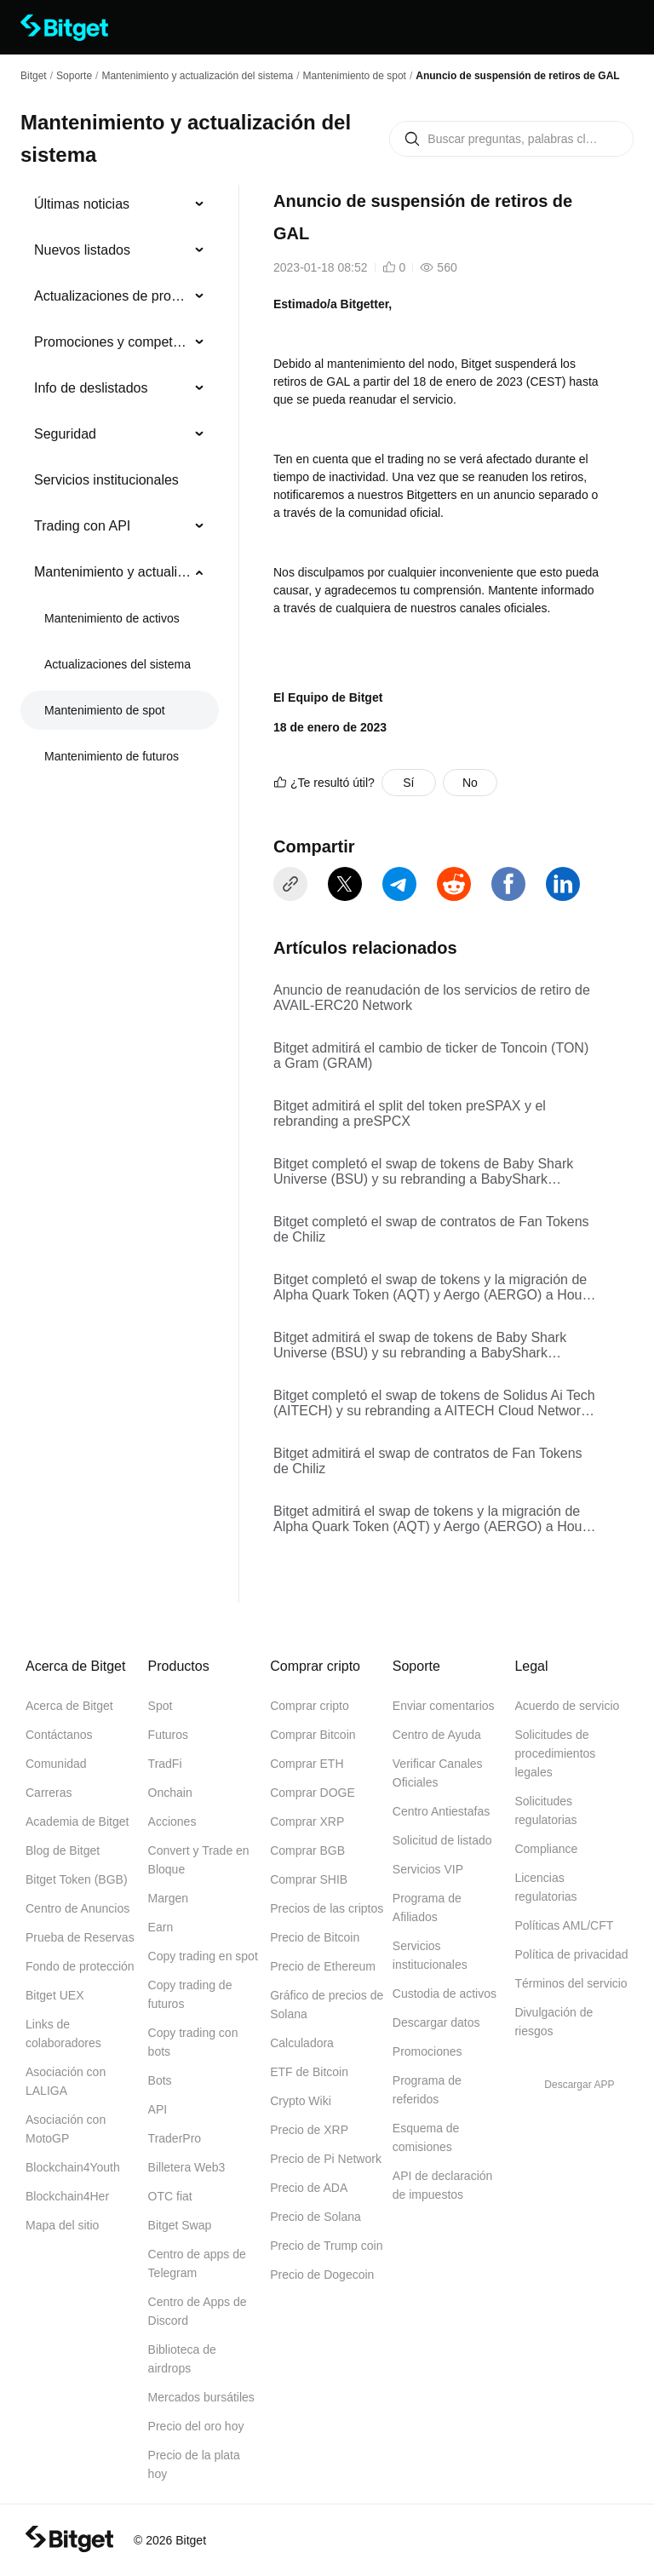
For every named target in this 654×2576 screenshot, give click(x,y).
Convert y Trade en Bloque (199, 1860)
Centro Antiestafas (441, 1811)
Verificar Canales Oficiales (438, 1773)
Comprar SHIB (308, 1879)
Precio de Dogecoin (322, 2274)
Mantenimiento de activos (112, 618)
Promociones (427, 2051)
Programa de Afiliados (427, 1907)
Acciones (172, 1821)
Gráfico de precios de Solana (326, 2004)
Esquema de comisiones (426, 2137)
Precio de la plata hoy (194, 2464)
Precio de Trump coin (326, 2245)
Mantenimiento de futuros (111, 756)
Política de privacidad (571, 1954)
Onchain (170, 1792)
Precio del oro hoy (196, 2426)
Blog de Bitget (63, 1850)
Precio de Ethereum (323, 1966)
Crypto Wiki (300, 2101)
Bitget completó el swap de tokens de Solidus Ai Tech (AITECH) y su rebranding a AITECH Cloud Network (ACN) (434, 1403)
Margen (168, 1898)
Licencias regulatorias (545, 1887)
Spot (160, 1706)
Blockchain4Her (67, 2196)
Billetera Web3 (187, 2167)
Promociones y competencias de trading (113, 342)
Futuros (168, 1734)
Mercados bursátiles (201, 2397)
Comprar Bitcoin (312, 1734)
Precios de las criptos (326, 1908)
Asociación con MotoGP (66, 2129)
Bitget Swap (180, 2225)
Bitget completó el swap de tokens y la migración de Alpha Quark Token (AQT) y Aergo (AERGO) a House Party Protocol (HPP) (434, 1287)
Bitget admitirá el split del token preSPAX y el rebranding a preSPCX (409, 1113)
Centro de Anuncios (77, 1908)
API (158, 2109)
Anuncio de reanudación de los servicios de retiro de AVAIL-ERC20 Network (431, 998)
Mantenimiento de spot (354, 76)
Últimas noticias (81, 204)
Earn (161, 1927)
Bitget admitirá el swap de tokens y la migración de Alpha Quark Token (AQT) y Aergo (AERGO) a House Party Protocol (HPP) (434, 1519)
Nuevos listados (82, 250)
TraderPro (175, 2138)
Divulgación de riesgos (553, 2021)
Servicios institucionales (106, 480)
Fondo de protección (80, 1966)
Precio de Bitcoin (314, 1937)
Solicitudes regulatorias (545, 1810)
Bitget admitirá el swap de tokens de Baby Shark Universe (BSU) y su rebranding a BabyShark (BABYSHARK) (419, 1345)
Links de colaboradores (63, 2033)
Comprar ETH (306, 1763)
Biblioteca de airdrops (182, 2359)
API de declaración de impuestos (443, 2185)
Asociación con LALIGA (66, 2081)
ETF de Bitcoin (309, 2072)
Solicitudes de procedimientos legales (554, 1753)
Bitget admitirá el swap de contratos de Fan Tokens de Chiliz (427, 1461)
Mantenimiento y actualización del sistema (197, 76)
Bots (160, 2080)
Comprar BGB (307, 1850)
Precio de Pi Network (326, 2159)
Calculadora (302, 2043)
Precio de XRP (309, 2130)
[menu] (119, 484)
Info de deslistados (90, 388)
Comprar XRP (307, 1821)
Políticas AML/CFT (563, 1925)
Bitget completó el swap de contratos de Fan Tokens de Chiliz (431, 1229)
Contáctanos (59, 1734)
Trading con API (82, 526)
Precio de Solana (315, 2216)
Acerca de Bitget (69, 1706)
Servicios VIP (428, 1869)
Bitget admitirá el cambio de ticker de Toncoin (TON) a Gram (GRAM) (430, 1055)
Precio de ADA (308, 2187)
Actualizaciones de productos (113, 296)
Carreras (49, 1792)
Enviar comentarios (444, 1706)
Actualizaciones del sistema (117, 664)
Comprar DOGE (312, 1792)
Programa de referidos (427, 2090)
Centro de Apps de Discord (197, 2311)
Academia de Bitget (77, 1821)
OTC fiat (170, 2196)
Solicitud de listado (442, 1840)
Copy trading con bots (193, 2042)
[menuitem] (119, 204)
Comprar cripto (309, 1706)
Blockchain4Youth (73, 2167)
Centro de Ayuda (437, 1734)
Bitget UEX (54, 1995)
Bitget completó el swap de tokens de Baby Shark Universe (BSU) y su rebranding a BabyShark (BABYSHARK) (423, 1171)
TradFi (165, 1763)
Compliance (545, 1849)
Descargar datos (436, 2022)
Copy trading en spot (203, 1956)
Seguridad (65, 434)
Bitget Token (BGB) (77, 1879)
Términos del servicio (570, 1983)
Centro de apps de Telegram (197, 2263)
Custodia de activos (444, 1993)
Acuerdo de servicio (566, 1706)
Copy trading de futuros (190, 1994)
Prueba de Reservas (80, 1937)
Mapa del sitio (62, 2225)
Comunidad (56, 1763)
